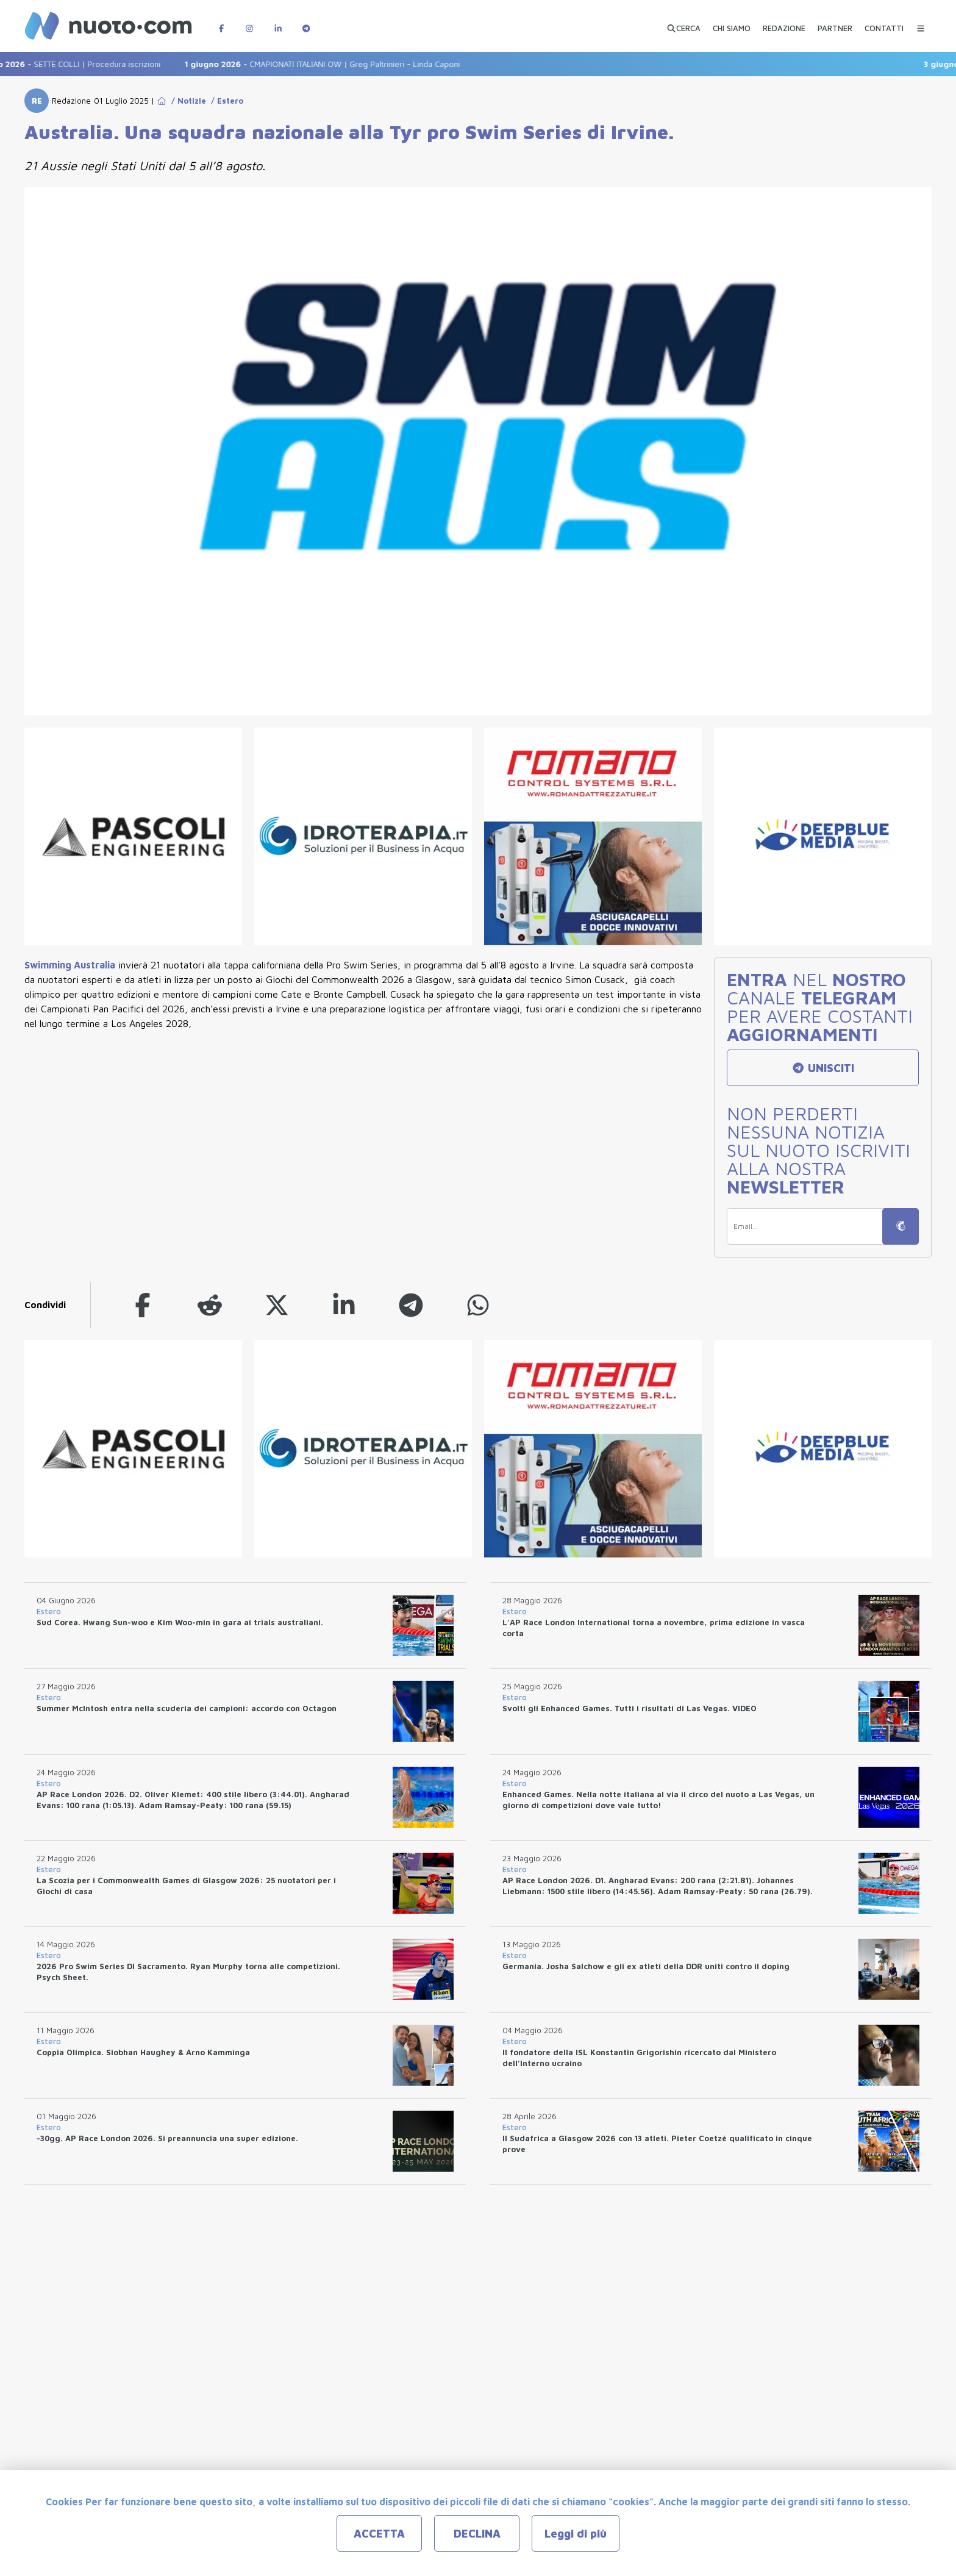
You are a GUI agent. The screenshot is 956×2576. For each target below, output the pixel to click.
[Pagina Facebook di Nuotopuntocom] (221, 22)
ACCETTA (379, 2533)
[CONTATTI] (884, 23)
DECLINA (477, 2533)
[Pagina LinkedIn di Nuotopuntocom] (278, 22)
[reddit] (209, 1305)
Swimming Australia (69, 964)
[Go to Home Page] (161, 101)
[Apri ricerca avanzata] (683, 23)
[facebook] (142, 1305)
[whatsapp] (478, 1305)
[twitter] (276, 1305)
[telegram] (410, 1305)
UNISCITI (823, 1068)
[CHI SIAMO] (732, 23)
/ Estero (224, 101)
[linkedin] (343, 1305)
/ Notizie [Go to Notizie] (186, 101)
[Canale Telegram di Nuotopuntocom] (306, 22)
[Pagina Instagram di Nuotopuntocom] (249, 22)
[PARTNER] (835, 23)
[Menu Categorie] (921, 22)
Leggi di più (575, 2533)
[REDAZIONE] (784, 23)
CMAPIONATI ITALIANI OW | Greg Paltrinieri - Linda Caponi (335, 64)
